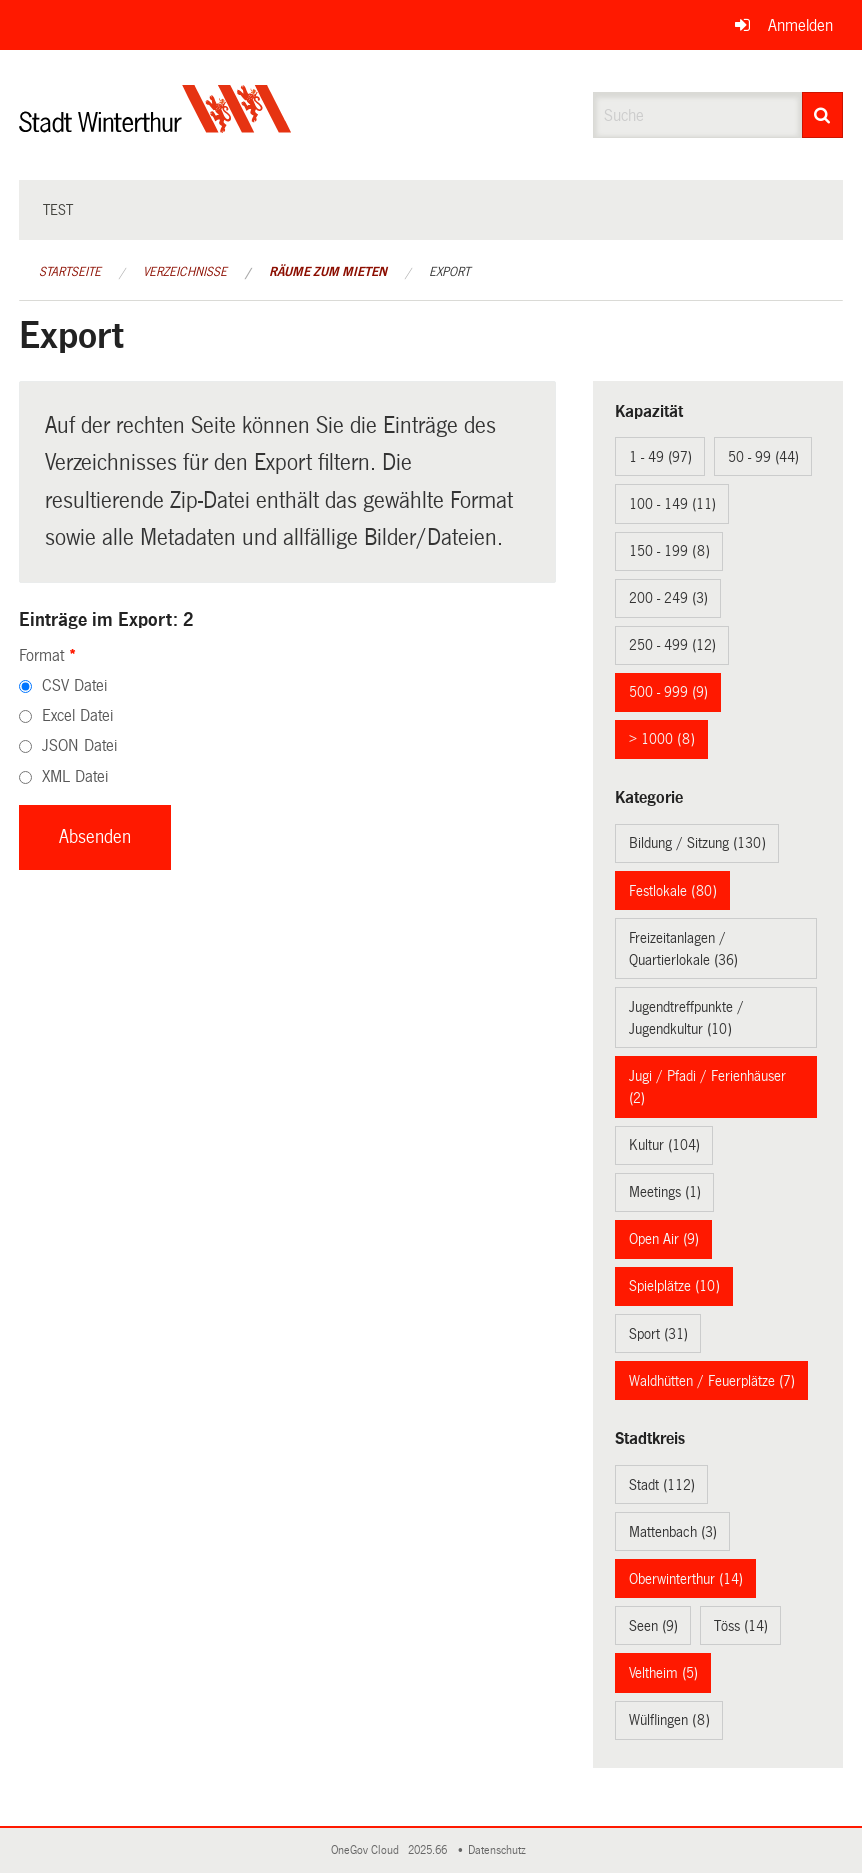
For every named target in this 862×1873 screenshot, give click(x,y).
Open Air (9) (664, 1239)
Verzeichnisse (185, 272)
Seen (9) (653, 1626)
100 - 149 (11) (672, 504)
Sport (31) (658, 1334)
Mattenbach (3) (673, 1532)
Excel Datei (77, 715)
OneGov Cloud (368, 1850)
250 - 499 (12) (672, 645)
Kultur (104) (664, 1145)
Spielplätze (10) (674, 1286)
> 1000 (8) (662, 739)
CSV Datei (74, 685)
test (58, 210)
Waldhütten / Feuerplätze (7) (712, 1381)
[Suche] (823, 115)
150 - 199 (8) (669, 551)
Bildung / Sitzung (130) (697, 843)
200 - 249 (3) (668, 598)
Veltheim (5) (663, 1673)
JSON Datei (79, 745)
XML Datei (75, 776)
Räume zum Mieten (328, 272)
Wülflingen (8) (669, 1720)
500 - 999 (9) (668, 692)
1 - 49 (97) (660, 457)
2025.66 (429, 1850)
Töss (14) (741, 1626)
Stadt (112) (662, 1485)
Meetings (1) (665, 1192)
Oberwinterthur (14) (686, 1579)
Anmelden (800, 25)
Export (449, 272)
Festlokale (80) (673, 891)
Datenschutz (500, 1850)
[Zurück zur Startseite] (155, 125)
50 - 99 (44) (763, 457)
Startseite (70, 272)
